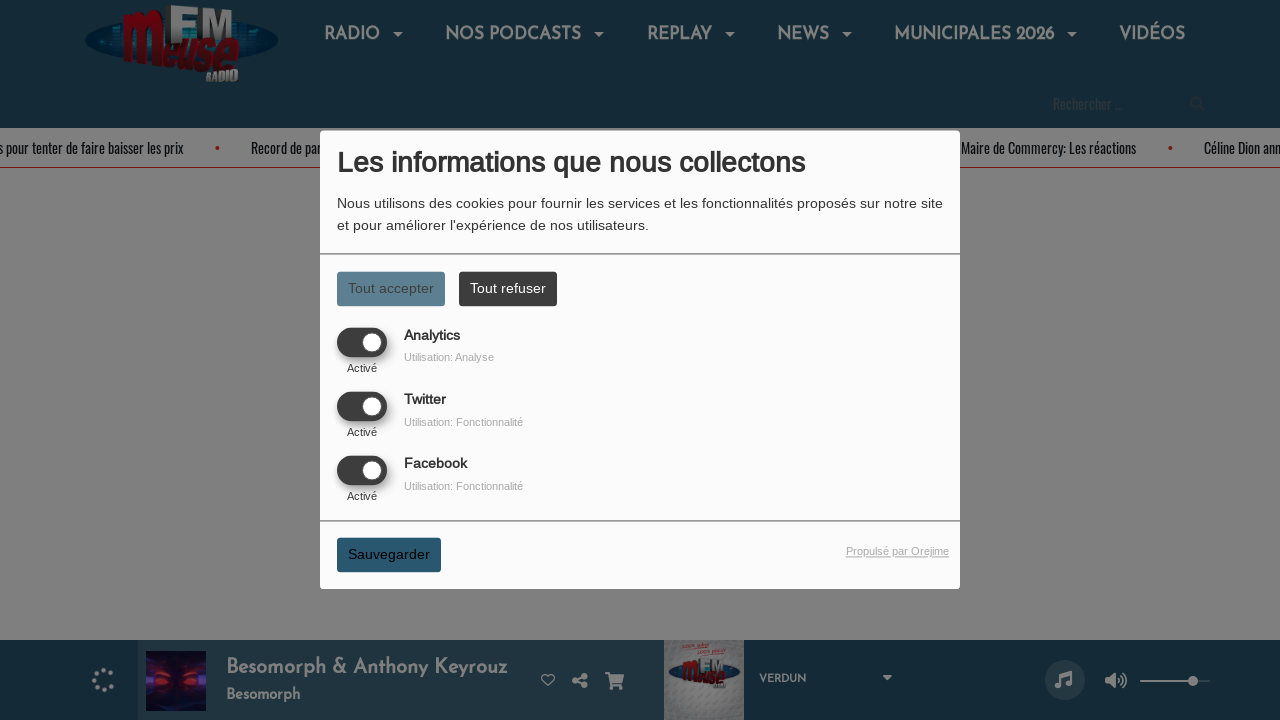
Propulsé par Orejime (897, 552)
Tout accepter (391, 288)
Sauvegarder (389, 555)
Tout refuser (508, 288)
